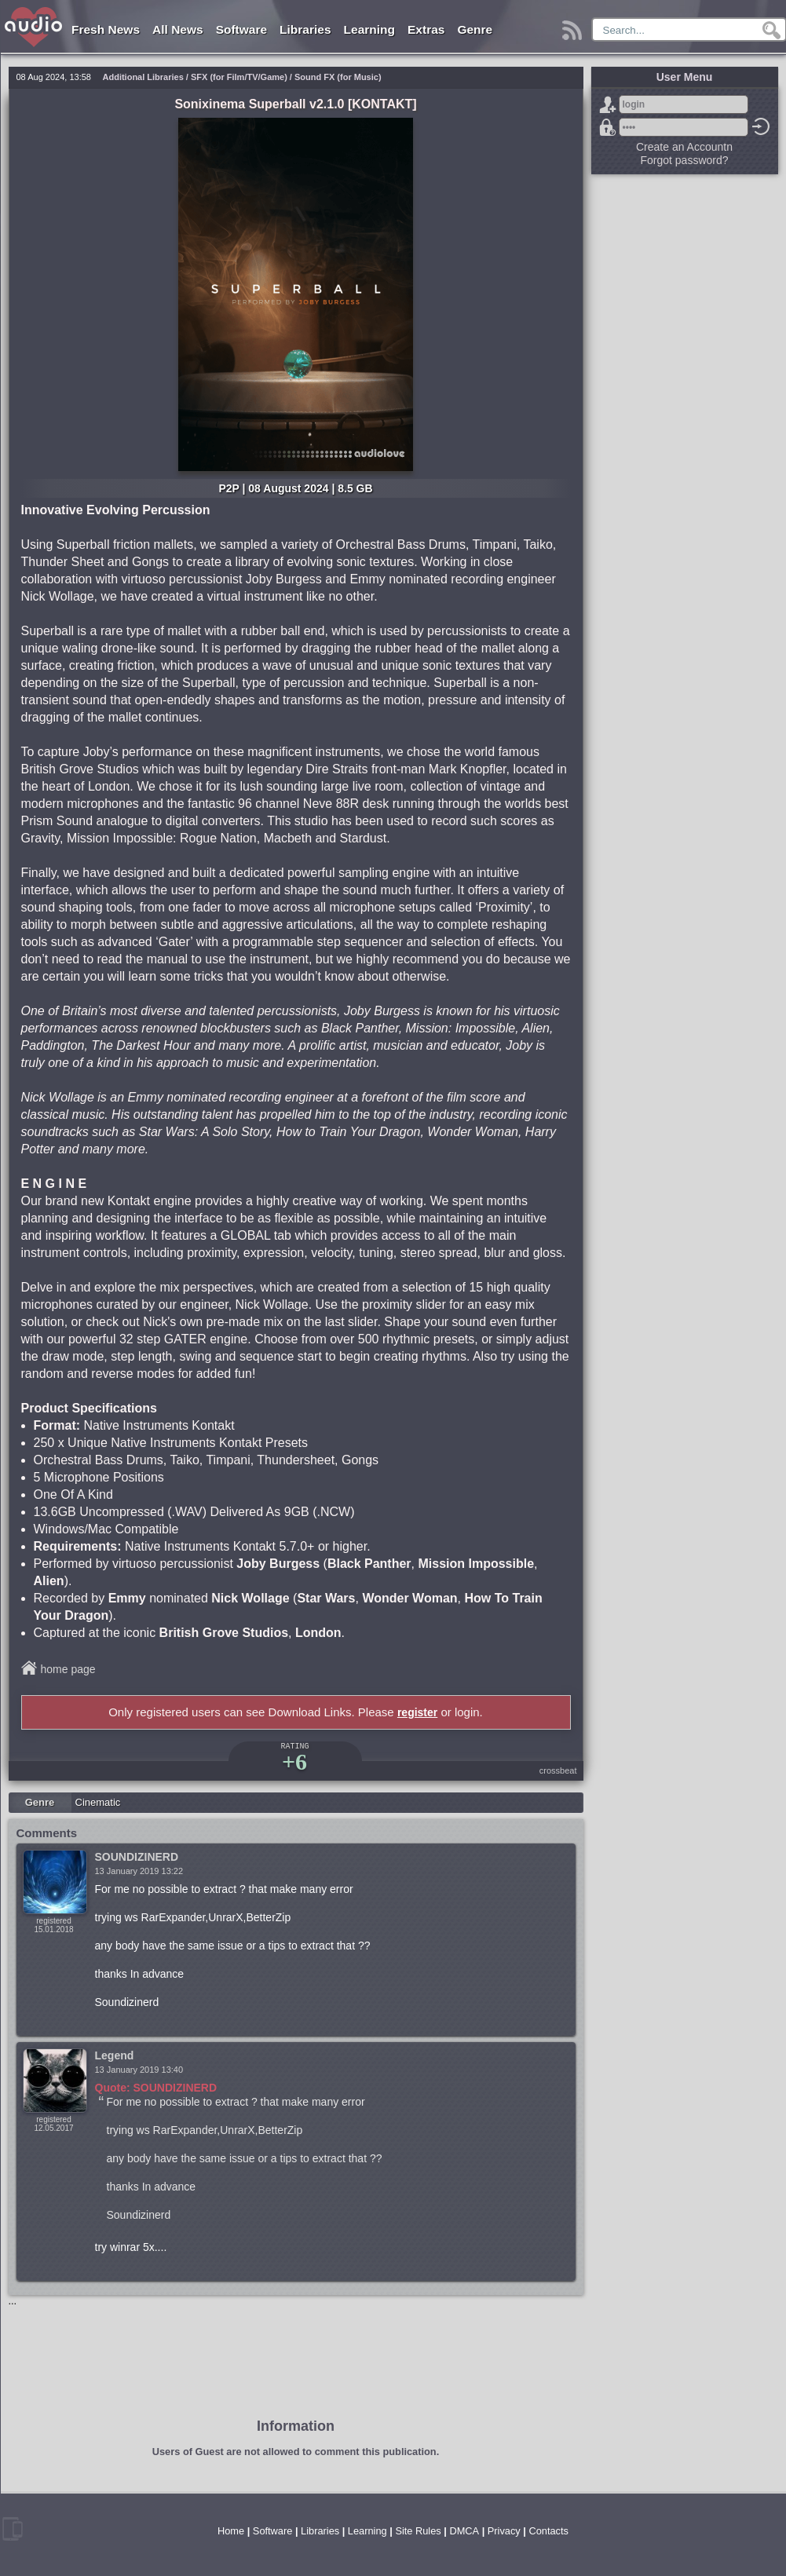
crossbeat (558, 1770)
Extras (426, 29)
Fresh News (105, 29)
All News (177, 29)
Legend (114, 2055)
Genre (474, 29)
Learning (369, 29)
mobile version (12, 2529)
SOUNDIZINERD (137, 1857)
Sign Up (607, 104)
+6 (294, 1761)
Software (241, 29)
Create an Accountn (684, 147)
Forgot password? (607, 127)
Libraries (305, 29)
